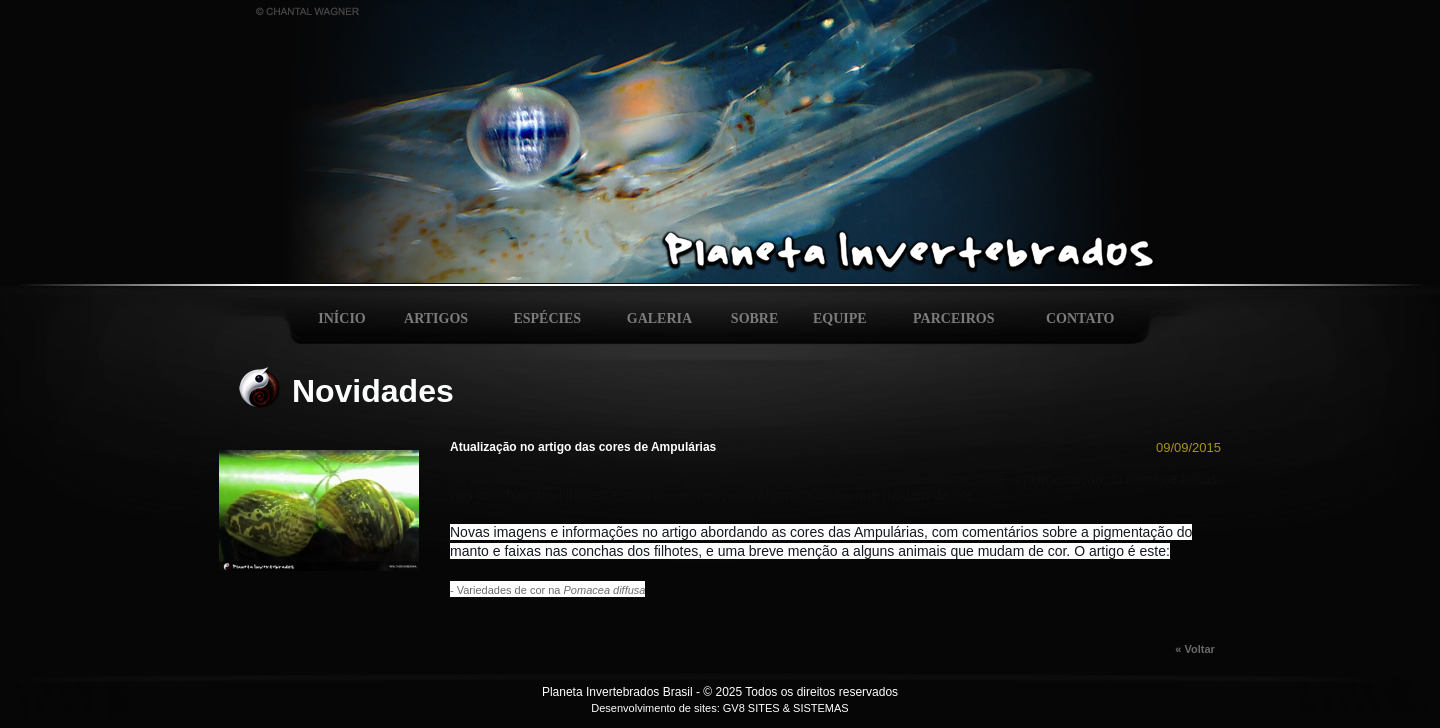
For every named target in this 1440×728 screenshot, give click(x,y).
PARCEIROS (953, 318)
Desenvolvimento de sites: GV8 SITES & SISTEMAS (719, 708)
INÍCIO (341, 318)
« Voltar (1198, 649)
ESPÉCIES (547, 318)
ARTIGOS (436, 318)
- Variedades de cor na (547, 590)
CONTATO (1080, 318)
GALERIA (659, 318)
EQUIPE (840, 318)
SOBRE (754, 318)
